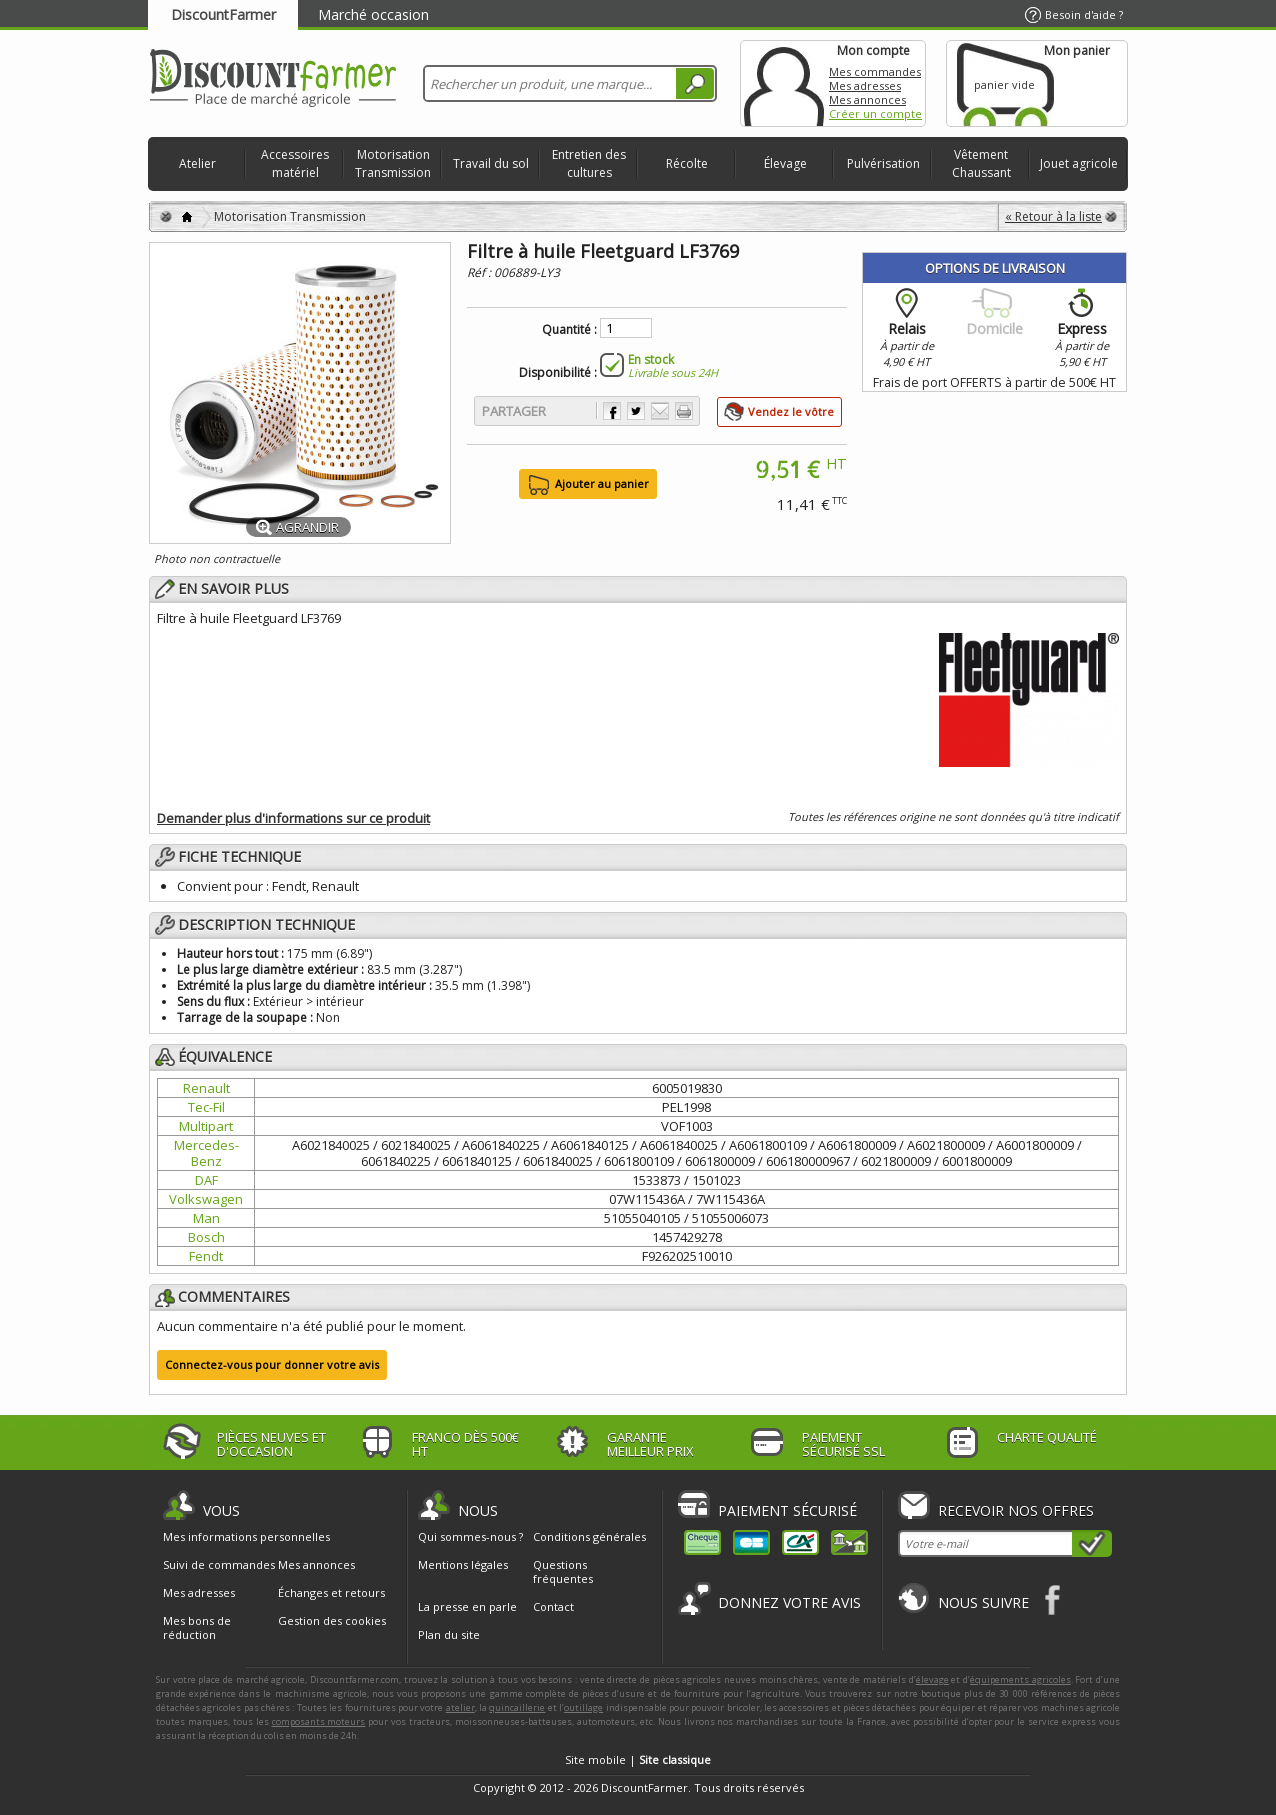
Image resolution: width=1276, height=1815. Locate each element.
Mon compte (784, 83)
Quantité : (569, 330)
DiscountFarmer (223, 14)
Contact (553, 1606)
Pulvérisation (883, 163)
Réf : (480, 272)
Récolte (687, 163)
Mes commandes (875, 71)
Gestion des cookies (332, 1621)
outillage (583, 1707)
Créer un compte (875, 113)
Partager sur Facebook (612, 411)
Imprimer (684, 411)
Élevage (785, 163)
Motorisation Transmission (393, 163)
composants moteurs (319, 1721)
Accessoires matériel (295, 163)
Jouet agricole (1079, 163)
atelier (460, 1707)
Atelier (197, 163)
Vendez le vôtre (791, 411)
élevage (932, 1679)
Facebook (1053, 1599)
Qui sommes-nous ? (470, 1536)
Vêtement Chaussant (981, 163)
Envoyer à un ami (660, 411)
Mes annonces (867, 99)
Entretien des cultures (589, 163)
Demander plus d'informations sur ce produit (293, 818)
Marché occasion (373, 14)
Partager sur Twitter (636, 411)
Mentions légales (463, 1564)
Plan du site (449, 1634)
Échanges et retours (331, 1593)
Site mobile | (638, 1759)
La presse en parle (467, 1606)
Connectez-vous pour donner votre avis (272, 1364)
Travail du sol (491, 163)
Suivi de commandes (219, 1565)
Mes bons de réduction (197, 1628)
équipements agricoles (1020, 1679)
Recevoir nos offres (1016, 1510)
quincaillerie (517, 1707)
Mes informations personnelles (246, 1537)
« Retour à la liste (1053, 216)
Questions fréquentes (563, 1571)
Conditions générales (589, 1536)
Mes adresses (865, 85)
